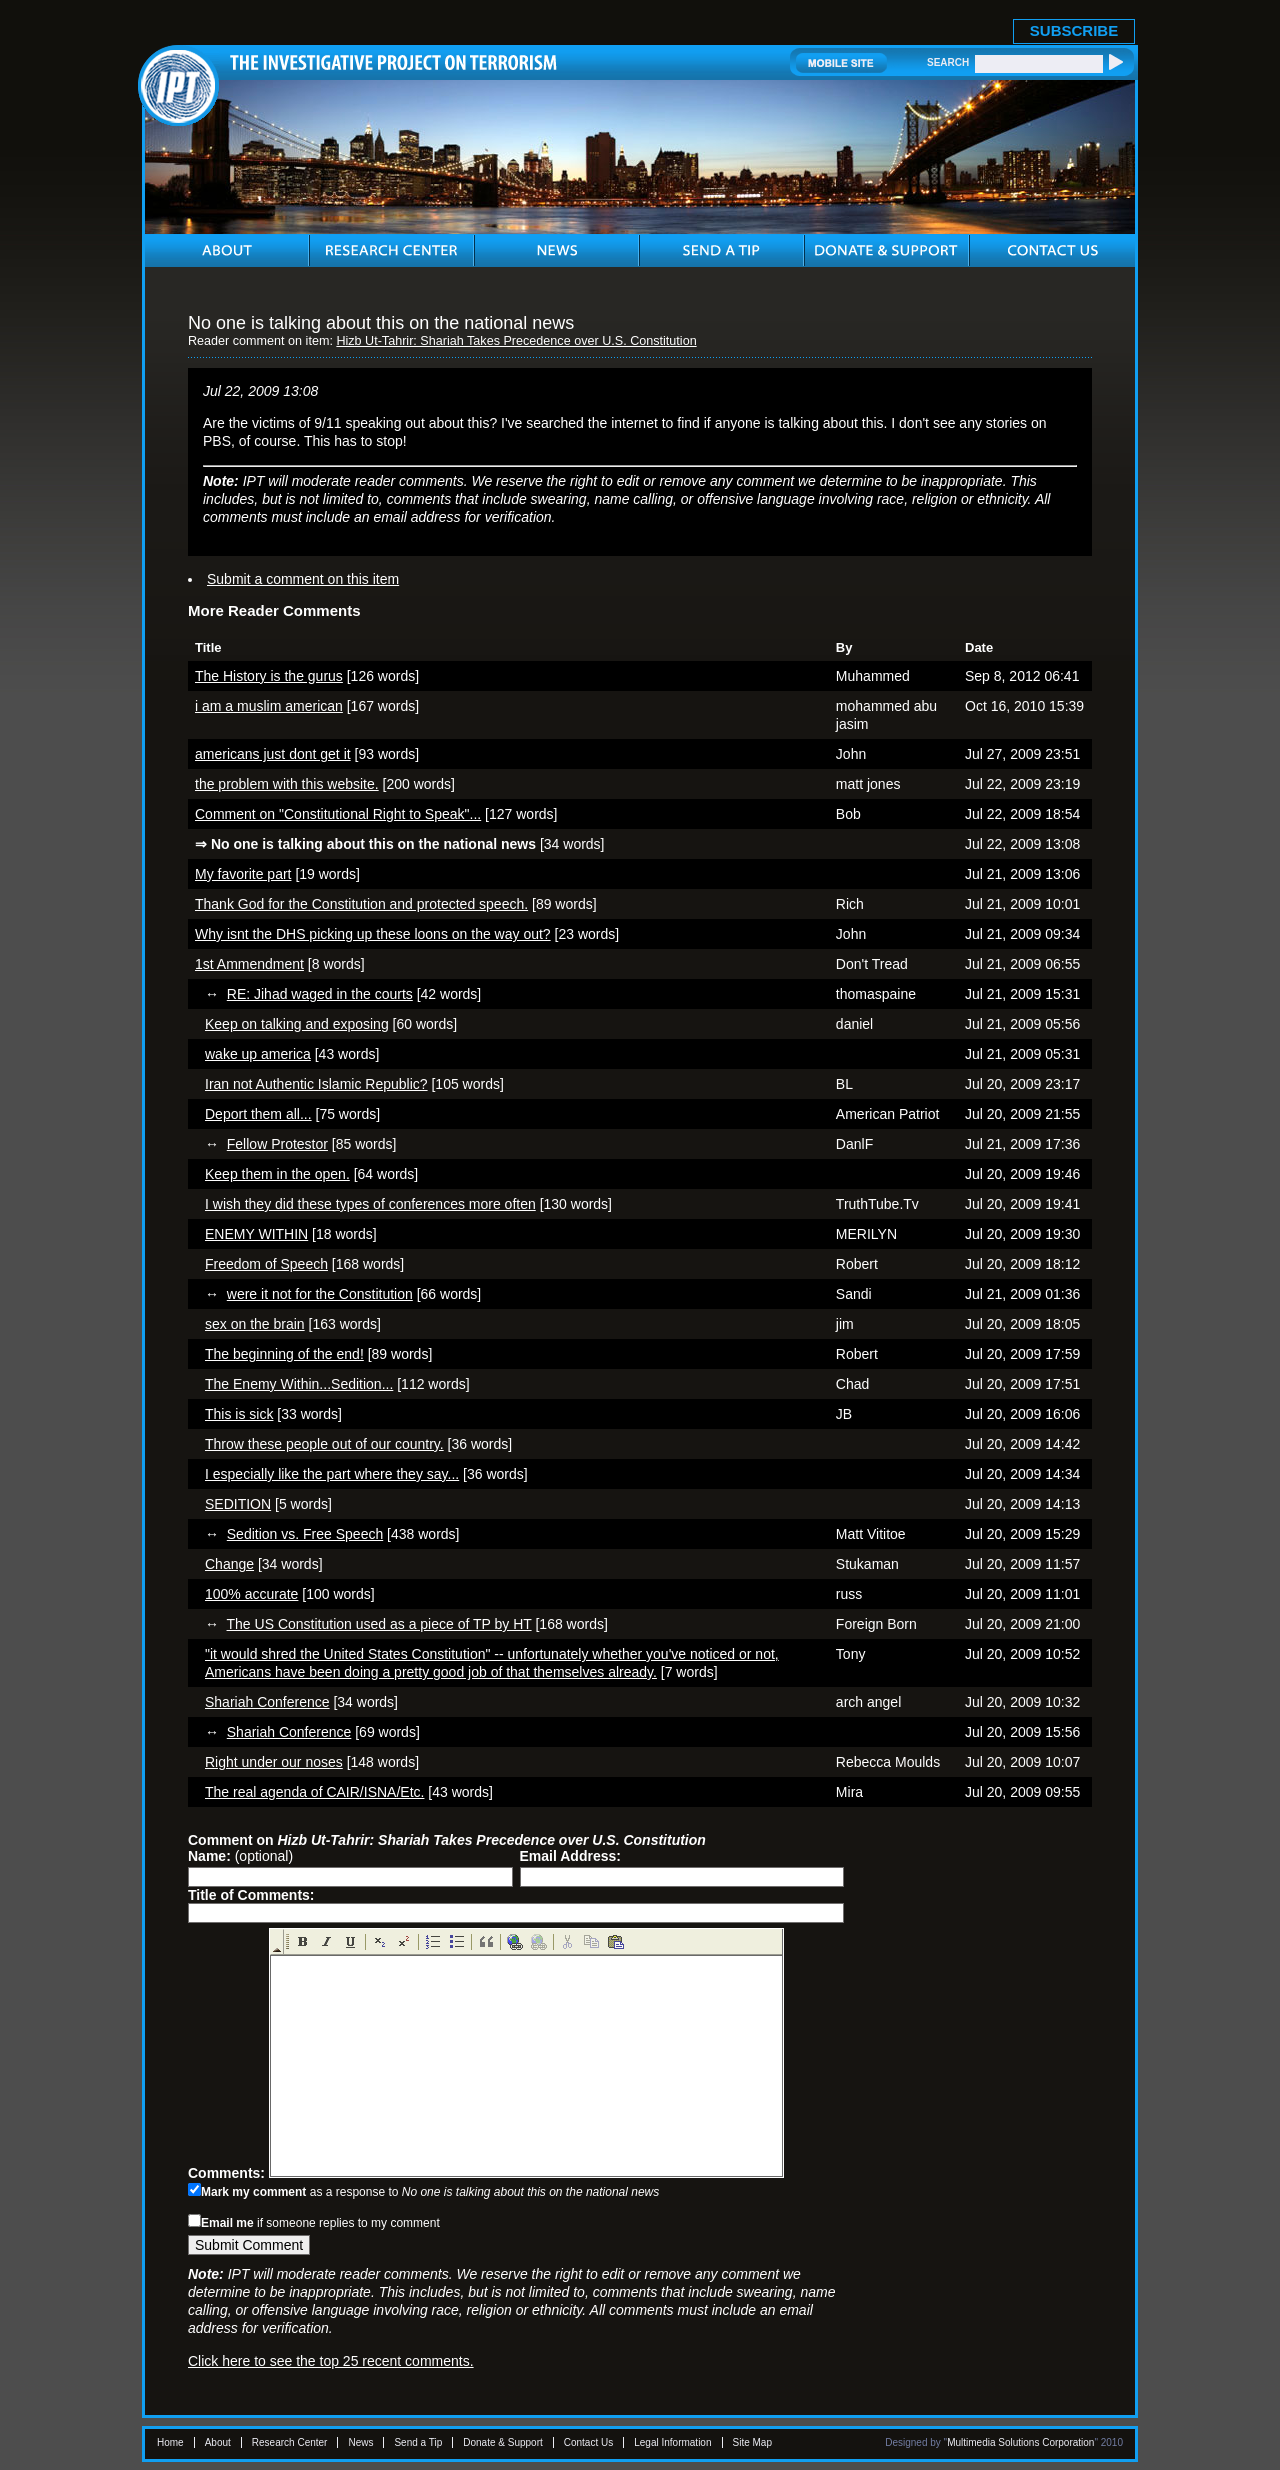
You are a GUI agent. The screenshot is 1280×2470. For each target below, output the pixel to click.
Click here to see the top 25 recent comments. (331, 2361)
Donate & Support (503, 2442)
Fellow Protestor (277, 1144)
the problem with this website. (287, 784)
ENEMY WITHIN (256, 1234)
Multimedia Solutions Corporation (1020, 2442)
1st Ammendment (249, 964)
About (218, 2442)
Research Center (290, 2442)
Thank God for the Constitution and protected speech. (361, 904)
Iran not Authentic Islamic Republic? (316, 1084)
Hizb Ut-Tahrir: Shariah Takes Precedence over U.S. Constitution (516, 341)
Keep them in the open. (277, 1174)
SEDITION (238, 1504)
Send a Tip (418, 2442)
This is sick (239, 1414)
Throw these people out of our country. (324, 1444)
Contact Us (588, 2442)
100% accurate (251, 1594)
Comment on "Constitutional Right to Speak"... (338, 814)
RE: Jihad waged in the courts (320, 994)
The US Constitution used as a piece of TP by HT (379, 1624)
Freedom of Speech (266, 1264)
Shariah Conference (267, 1702)
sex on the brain (255, 1324)
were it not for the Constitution (320, 1294)
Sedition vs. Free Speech (305, 1534)
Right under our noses (274, 1762)
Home (170, 2442)
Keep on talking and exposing (297, 1024)
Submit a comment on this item (303, 579)
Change (229, 1564)
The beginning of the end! (284, 1354)
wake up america (258, 1054)
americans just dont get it (273, 754)
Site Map (752, 2442)
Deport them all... (258, 1114)
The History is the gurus (269, 676)
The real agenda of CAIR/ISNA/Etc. (314, 1792)
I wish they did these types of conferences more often (370, 1204)
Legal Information (672, 2442)
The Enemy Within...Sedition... (299, 1384)
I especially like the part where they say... (332, 1474)
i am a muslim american (269, 706)
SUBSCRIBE (1074, 30)
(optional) (240, 1856)
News (360, 2442)
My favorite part (243, 874)
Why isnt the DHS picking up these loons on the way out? (373, 934)
